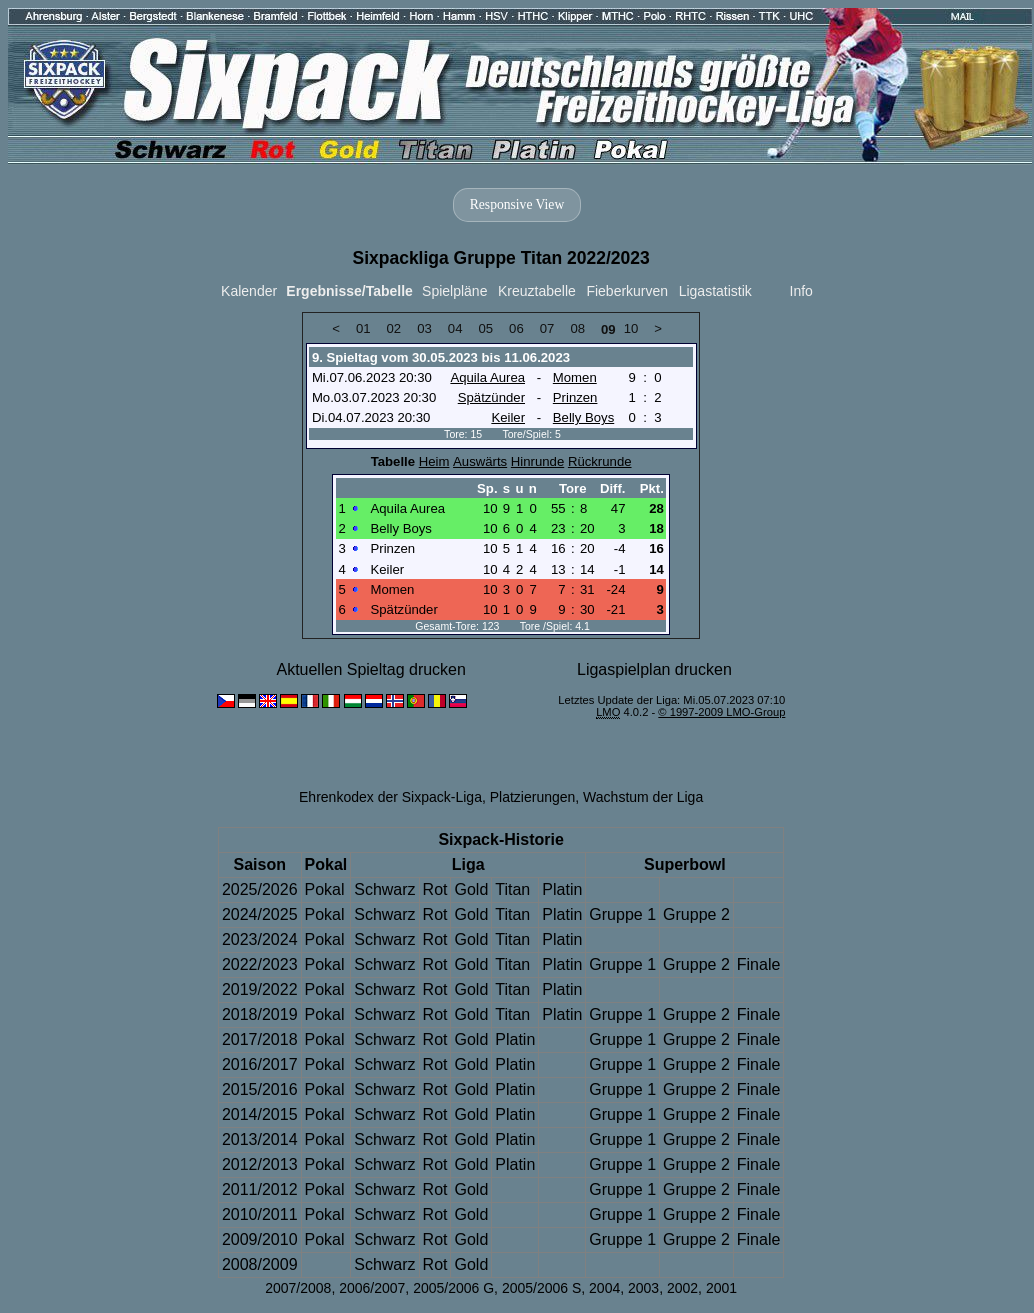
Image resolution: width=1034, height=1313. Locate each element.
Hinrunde (537, 461)
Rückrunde (600, 461)
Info (801, 291)
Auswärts (480, 461)
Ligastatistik (715, 291)
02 (394, 328)
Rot (435, 889)
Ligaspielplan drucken (654, 669)
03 (424, 328)
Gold (471, 889)
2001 (721, 1288)
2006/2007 (372, 1288)
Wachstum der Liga (643, 797)
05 (485, 328)
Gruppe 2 (696, 914)
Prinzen (575, 397)
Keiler (508, 417)
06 (516, 328)
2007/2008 (298, 1288)
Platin (562, 889)
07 (547, 328)
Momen (575, 377)
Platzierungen (533, 797)
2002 (682, 1288)
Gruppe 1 (622, 914)
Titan (512, 889)
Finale (759, 964)
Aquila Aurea (487, 377)
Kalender (249, 291)
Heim (434, 461)
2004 (604, 1288)
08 (577, 328)
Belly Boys (583, 417)
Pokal (325, 889)
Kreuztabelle (537, 291)
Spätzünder (491, 397)
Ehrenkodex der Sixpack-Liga (390, 797)
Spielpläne (454, 291)
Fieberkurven (627, 291)
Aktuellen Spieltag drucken (370, 669)
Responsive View (517, 204)
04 (455, 328)
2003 (643, 1288)
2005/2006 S (541, 1288)
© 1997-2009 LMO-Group (721, 712)
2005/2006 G (453, 1288)
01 (363, 328)
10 (631, 328)
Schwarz (384, 889)
